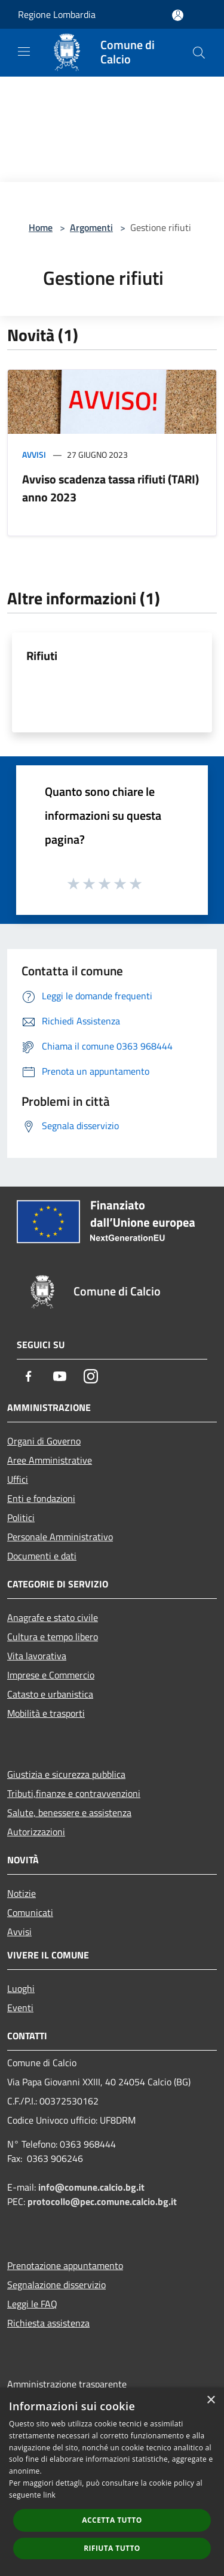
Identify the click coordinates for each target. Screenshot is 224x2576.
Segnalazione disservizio (56, 2284)
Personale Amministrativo (60, 1536)
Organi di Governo (44, 1441)
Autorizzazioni (36, 1831)
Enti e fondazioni (41, 1498)
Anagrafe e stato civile (52, 1617)
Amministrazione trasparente (67, 2384)
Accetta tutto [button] (112, 2520)
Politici (21, 1517)
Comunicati (30, 1912)
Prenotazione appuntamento (65, 2265)
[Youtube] (60, 1376)
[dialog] (112, 2482)
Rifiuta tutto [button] (112, 2548)
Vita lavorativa (36, 1656)
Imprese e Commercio (50, 1675)
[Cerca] (199, 52)
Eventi (20, 2007)
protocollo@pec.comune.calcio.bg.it (102, 2201)
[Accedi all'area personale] (177, 15)
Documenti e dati (41, 1556)
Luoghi (21, 1988)
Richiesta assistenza (48, 2323)
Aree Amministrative (49, 1460)
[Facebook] (29, 1376)
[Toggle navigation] (24, 51)
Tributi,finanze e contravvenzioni (73, 1793)
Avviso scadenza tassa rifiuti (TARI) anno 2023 (110, 488)
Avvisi (34, 454)
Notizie (21, 1893)
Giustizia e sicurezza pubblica (66, 1774)
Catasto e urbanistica (50, 1694)
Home (41, 227)
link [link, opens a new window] (49, 2495)
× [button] (210, 2400)
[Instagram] (91, 1376)
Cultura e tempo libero (52, 1636)
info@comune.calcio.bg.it (91, 2187)
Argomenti (91, 227)
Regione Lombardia (57, 14)
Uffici (17, 1479)
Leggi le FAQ (32, 2304)
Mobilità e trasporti (46, 1713)
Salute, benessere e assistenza (69, 1812)
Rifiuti (41, 655)
